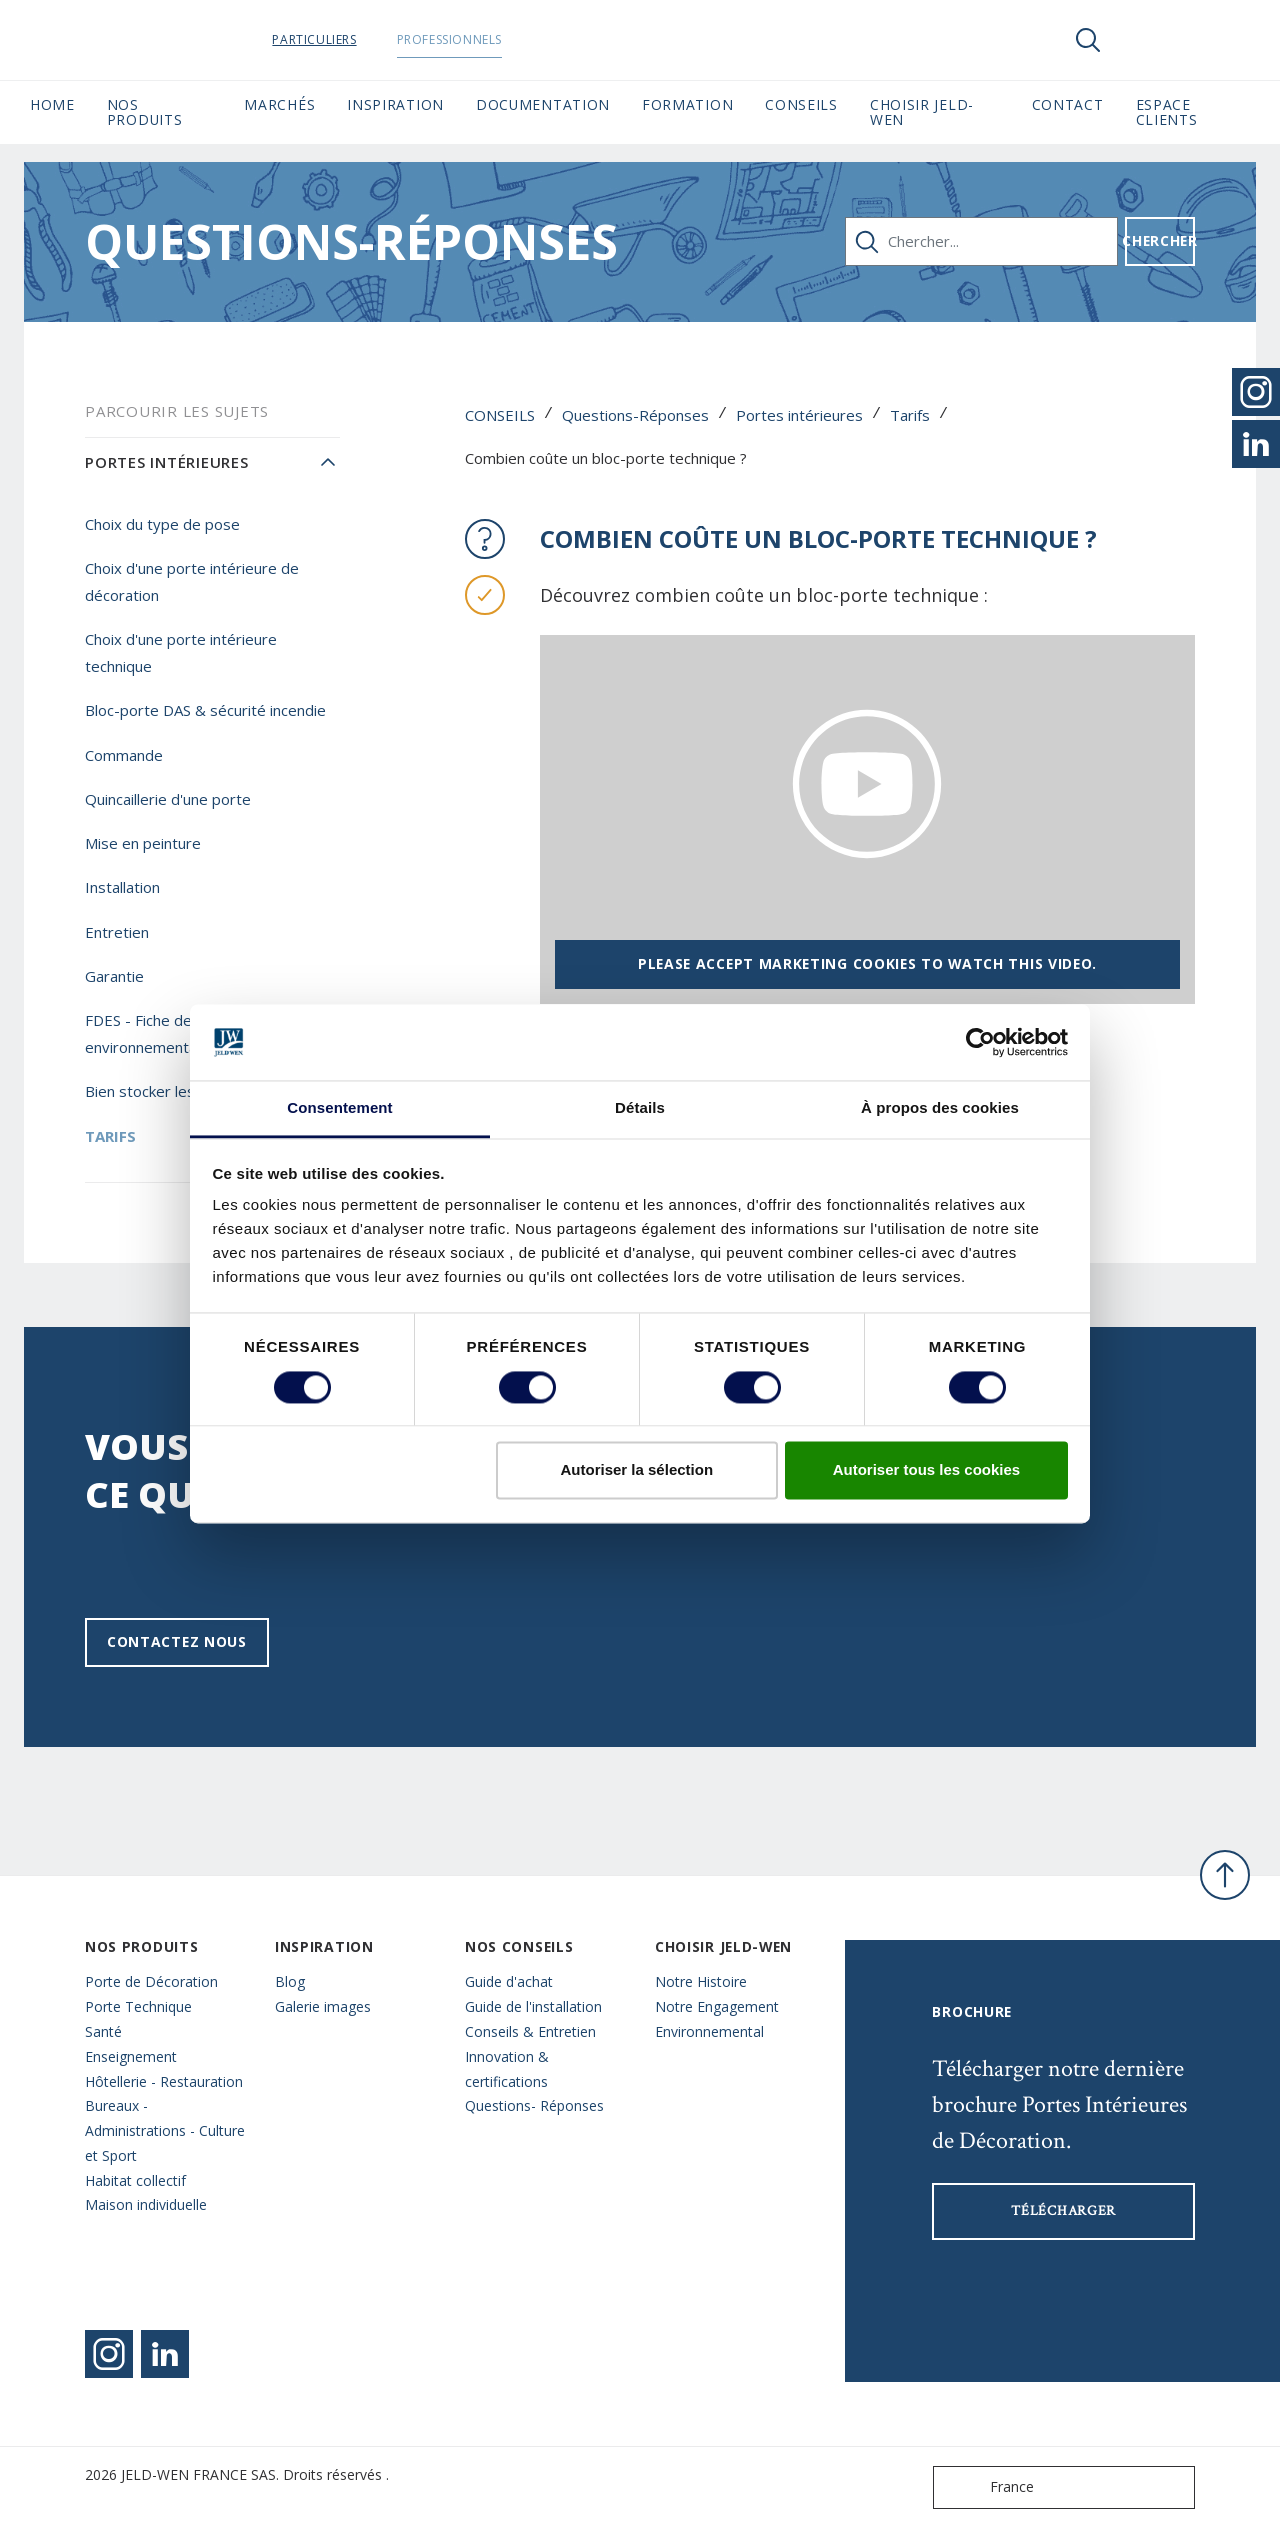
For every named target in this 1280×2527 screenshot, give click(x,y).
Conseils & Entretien (530, 2031)
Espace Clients (1193, 112)
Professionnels (476, 39)
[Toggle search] (1088, 40)
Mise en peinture (143, 843)
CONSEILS (500, 415)
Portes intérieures (799, 415)
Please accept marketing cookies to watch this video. (867, 963)
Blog (290, 1981)
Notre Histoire (701, 1981)
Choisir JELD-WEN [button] (922, 112)
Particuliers (342, 39)
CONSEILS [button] (801, 104)
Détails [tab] (640, 1108)
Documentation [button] (543, 104)
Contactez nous (177, 1641)
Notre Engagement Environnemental (717, 2019)
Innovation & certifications (507, 2069)
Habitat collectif (135, 2180)
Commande (124, 755)
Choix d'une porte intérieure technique (181, 652)
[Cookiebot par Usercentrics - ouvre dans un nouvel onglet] (980, 1042)
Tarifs (910, 415)
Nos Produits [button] (145, 112)
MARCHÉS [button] (279, 104)
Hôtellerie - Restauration (164, 2081)
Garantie (114, 976)
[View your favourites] (1148, 40)
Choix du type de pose (162, 524)
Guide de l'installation (533, 2006)
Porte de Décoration (151, 1981)
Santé (103, 2031)
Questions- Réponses (534, 2105)
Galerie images (323, 2006)
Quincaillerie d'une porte (168, 799)
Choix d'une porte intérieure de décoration (192, 581)
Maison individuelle (146, 2204)
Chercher (1160, 240)
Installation (122, 887)
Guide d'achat (509, 1981)
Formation (687, 104)
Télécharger (1063, 2211)
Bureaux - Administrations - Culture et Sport (165, 2130)
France (988, 2487)
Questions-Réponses (635, 415)
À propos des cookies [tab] (940, 1108)
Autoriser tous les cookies (927, 1470)
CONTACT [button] (1068, 104)
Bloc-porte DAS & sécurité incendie (205, 710)
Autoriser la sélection (637, 1470)
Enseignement (131, 2056)
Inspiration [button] (395, 104)
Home (52, 104)
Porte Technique (138, 2006)
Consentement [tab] (339, 1108)
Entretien (117, 932)
